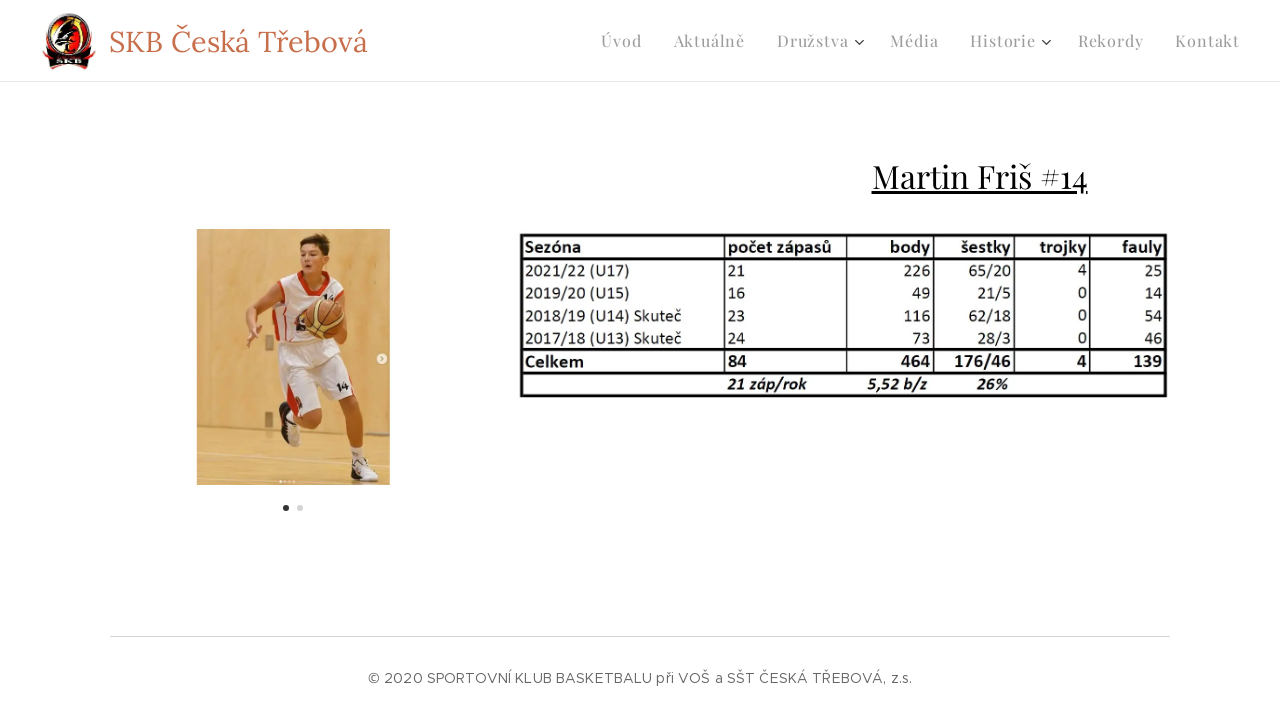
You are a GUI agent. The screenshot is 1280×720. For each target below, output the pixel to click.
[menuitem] (626, 41)
